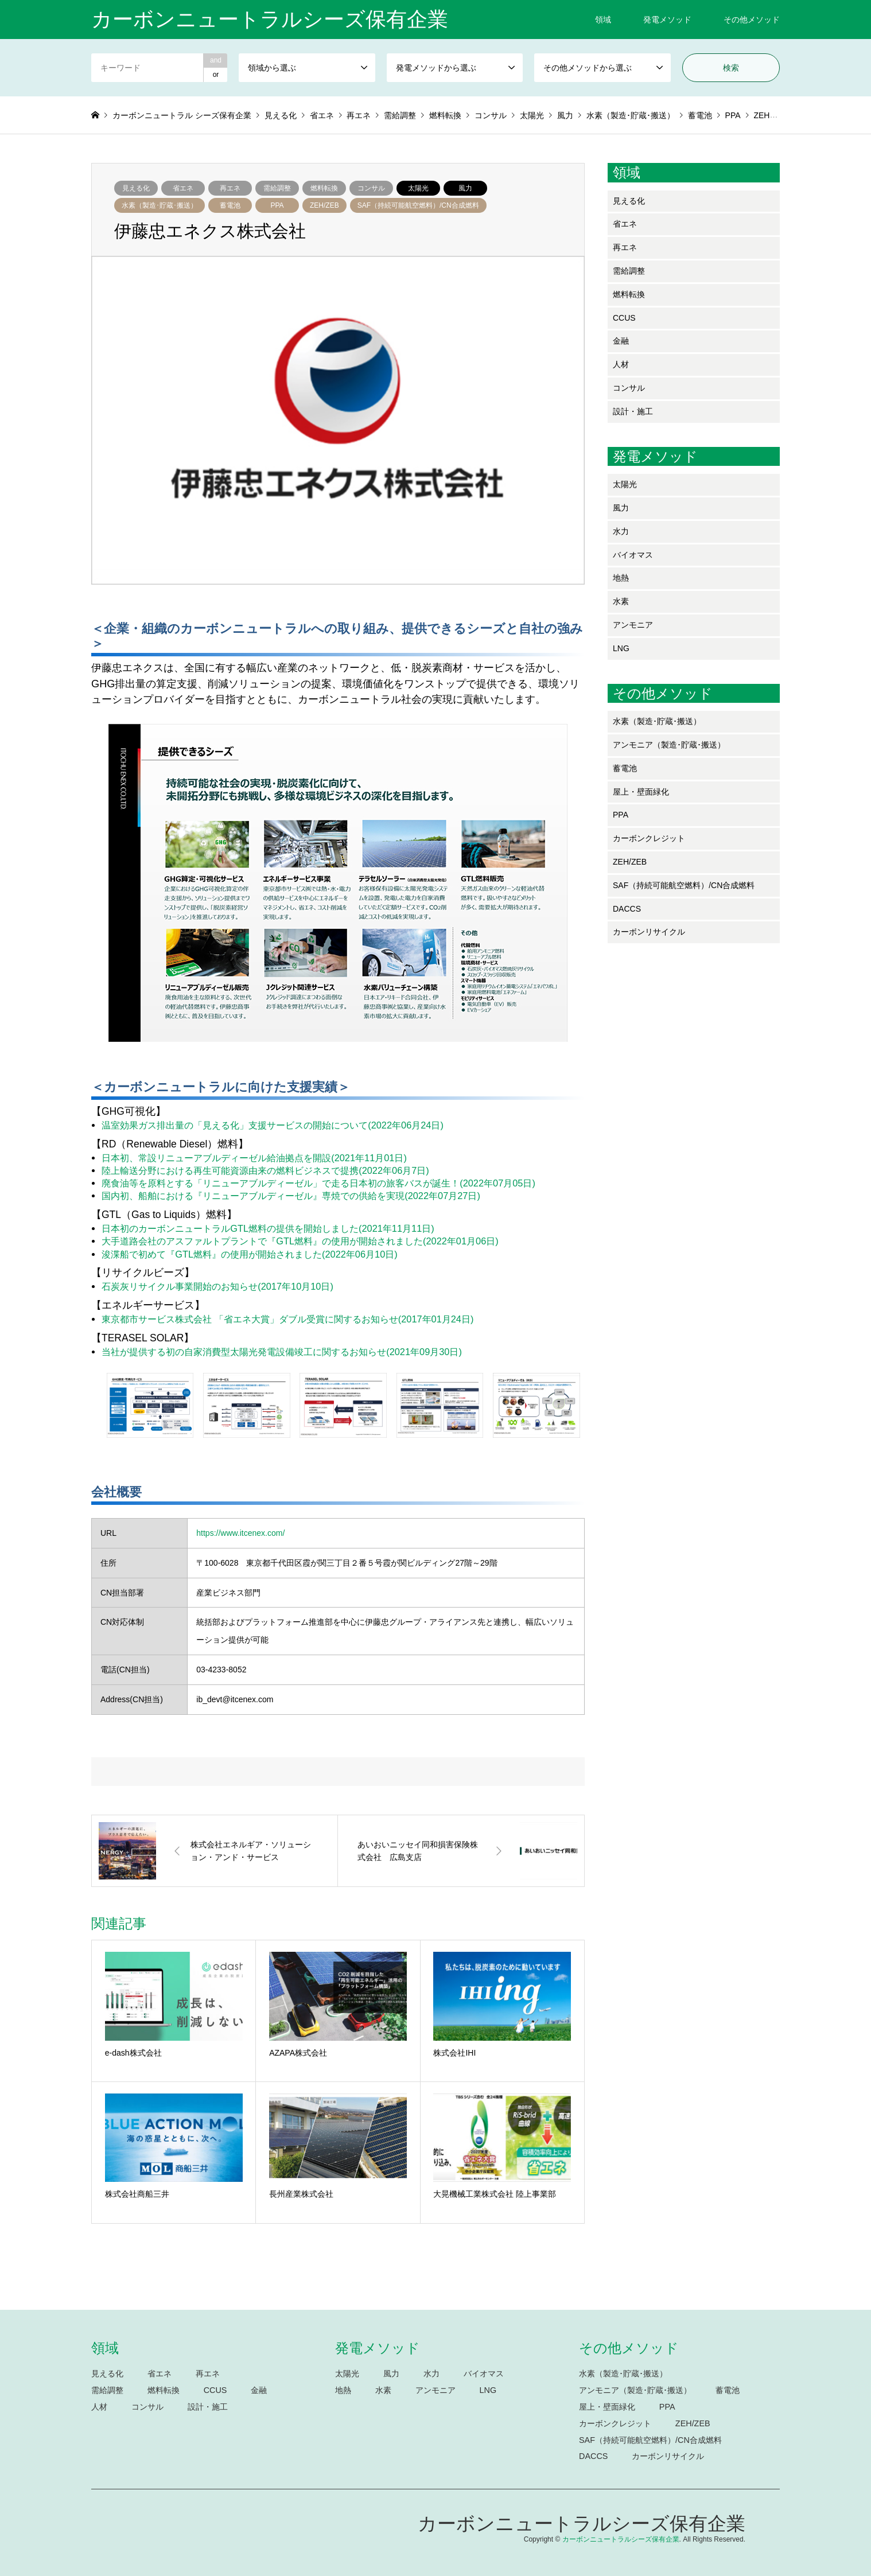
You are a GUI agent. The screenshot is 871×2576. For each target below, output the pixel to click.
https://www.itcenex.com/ (240, 1533)
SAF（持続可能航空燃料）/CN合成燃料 (418, 205)
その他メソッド (752, 19)
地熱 (621, 577)
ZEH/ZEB (324, 205)
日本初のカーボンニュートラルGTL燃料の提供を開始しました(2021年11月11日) (268, 1228)
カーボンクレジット (649, 838)
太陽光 (418, 188)
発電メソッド (667, 19)
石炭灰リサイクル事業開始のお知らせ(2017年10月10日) (217, 1286)
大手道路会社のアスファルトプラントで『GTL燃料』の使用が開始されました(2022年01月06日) (300, 1241)
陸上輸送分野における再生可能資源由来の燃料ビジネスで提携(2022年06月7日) (265, 1170)
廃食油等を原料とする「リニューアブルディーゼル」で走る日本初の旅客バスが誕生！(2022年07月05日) (318, 1183)
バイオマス (633, 554)
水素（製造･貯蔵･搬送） (159, 205)
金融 (621, 340)
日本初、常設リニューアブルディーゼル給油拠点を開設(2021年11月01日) (254, 1158)
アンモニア (633, 624)
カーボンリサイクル (649, 931)
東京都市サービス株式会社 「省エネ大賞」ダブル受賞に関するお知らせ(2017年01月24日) (287, 1319)
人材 (621, 364)
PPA (276, 205)
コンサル (371, 188)
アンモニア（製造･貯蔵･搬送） (669, 744)
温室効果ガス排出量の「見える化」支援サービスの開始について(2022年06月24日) (273, 1125)
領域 (603, 19)
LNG (621, 648)
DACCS (627, 908)
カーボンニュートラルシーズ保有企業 (581, 2523)
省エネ (183, 188)
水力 (621, 531)
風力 (465, 188)
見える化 (136, 188)
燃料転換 (324, 188)
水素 (621, 601)
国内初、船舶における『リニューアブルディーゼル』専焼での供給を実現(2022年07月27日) (291, 1195)
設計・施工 (633, 411)
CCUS (624, 317)
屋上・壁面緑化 (641, 791)
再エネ (230, 188)
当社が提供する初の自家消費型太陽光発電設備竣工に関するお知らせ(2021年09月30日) (282, 1352)
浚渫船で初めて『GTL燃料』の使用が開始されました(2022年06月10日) (250, 1254)
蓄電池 (230, 205)
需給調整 (277, 188)
